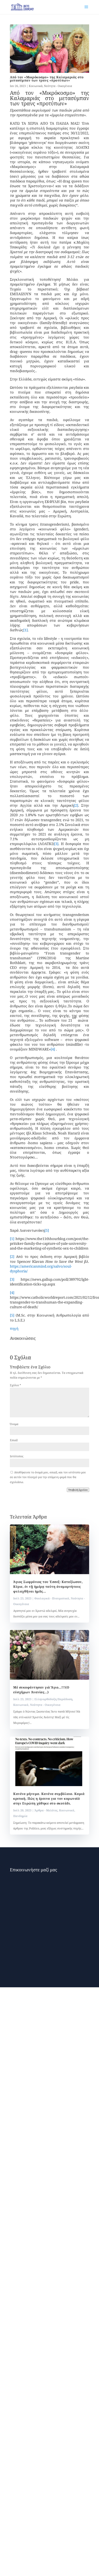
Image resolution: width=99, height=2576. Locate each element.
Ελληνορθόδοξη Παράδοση (53, 1699)
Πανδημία (20, 1816)
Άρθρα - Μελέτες (46, 1810)
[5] (46, 1230)
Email (14, 1440)
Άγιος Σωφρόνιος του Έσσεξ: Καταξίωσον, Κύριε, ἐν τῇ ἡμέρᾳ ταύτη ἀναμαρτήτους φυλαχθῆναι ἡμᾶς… (48, 1586)
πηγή (14, 1328)
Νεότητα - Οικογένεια (58, 86)
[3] (56, 843)
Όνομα (14, 1424)
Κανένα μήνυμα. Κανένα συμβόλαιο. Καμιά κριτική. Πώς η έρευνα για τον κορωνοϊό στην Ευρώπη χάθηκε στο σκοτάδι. (49, 1798)
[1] (25, 630)
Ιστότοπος (16, 1456)
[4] (53, 1049)
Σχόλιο (15, 1385)
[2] (76, 805)
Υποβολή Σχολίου (78, 1489)
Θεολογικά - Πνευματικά (51, 1598)
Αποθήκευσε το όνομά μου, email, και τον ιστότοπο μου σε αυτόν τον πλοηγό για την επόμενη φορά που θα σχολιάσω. (48, 1477)
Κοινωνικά (36, 86)
